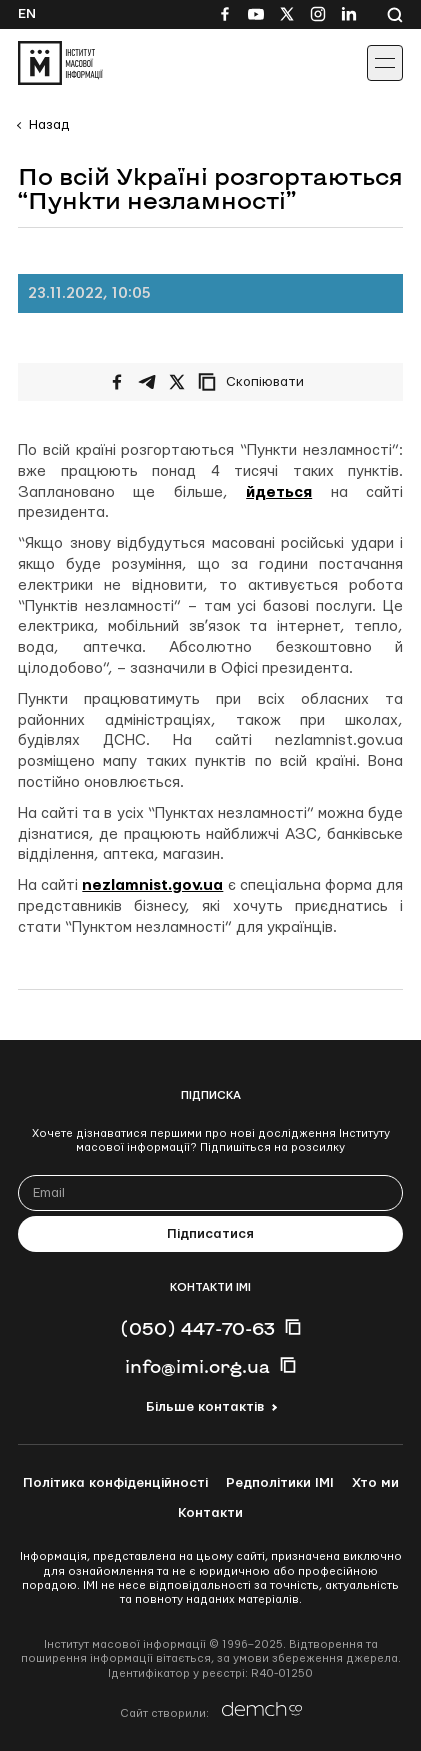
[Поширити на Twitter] (177, 382)
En (27, 14)
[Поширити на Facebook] (117, 382)
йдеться (279, 492)
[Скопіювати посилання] (256, 382)
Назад (49, 125)
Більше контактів (205, 1407)
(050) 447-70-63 (197, 1328)
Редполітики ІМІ (280, 1483)
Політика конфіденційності (115, 1483)
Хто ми (375, 1483)
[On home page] (60, 63)
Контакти (210, 1513)
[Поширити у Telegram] (147, 382)
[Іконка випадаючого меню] (385, 63)
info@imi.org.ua (197, 1366)
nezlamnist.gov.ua (152, 885)
